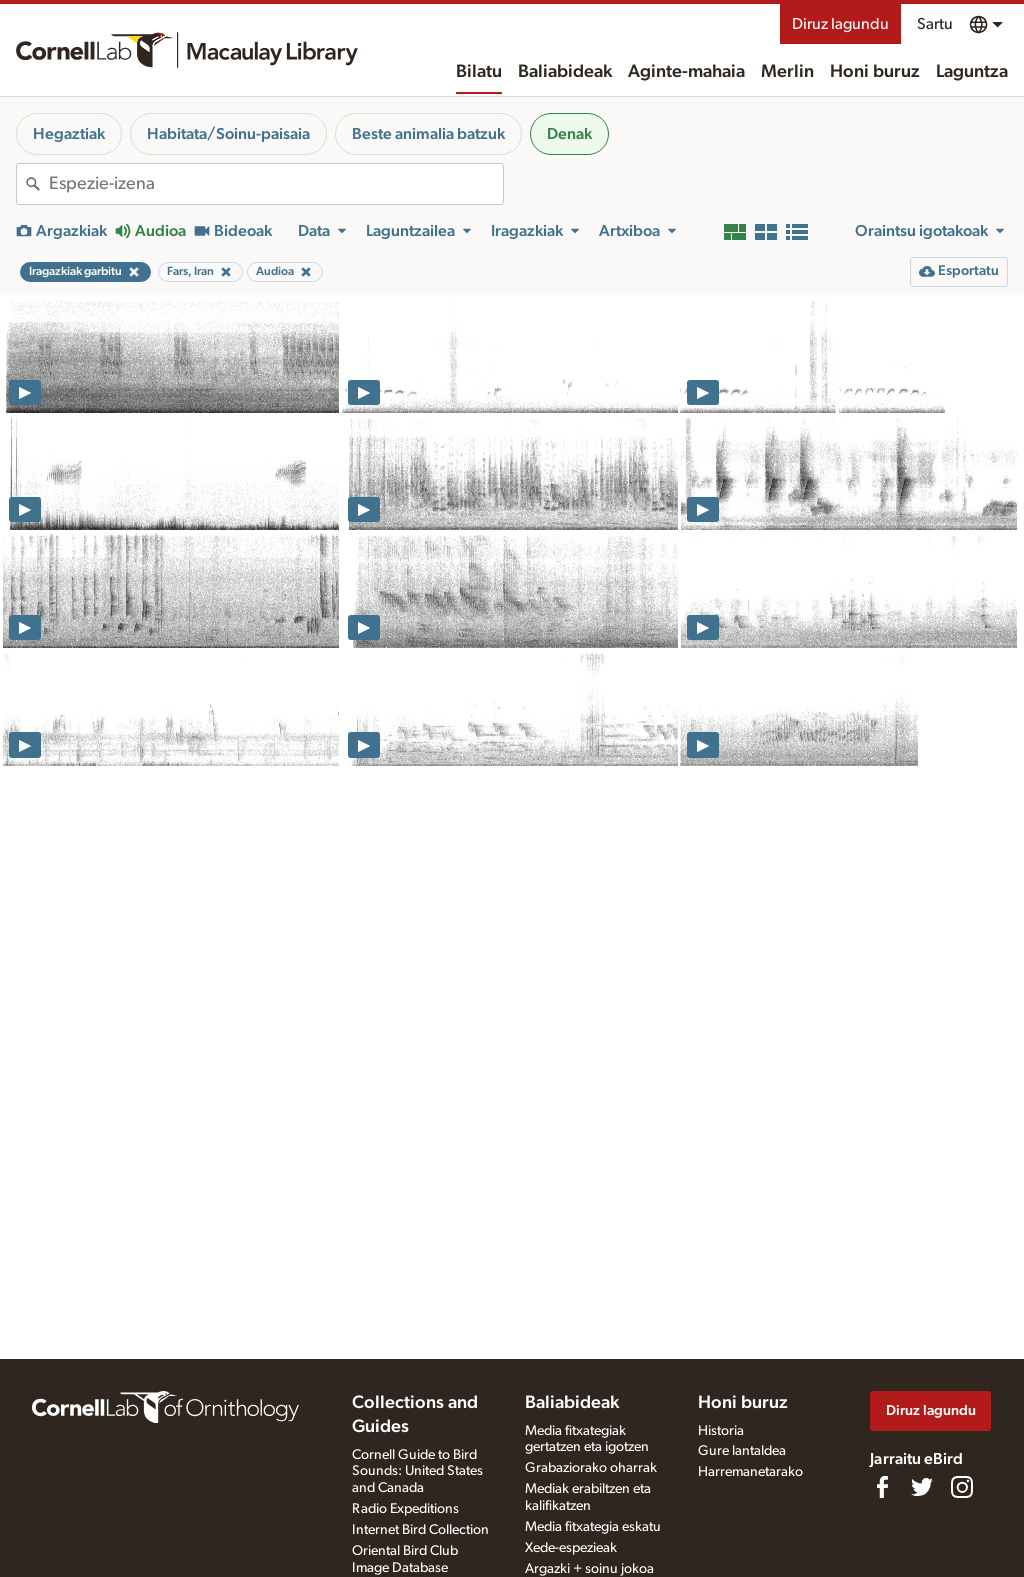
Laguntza (972, 72)
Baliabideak (565, 72)
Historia (721, 1431)
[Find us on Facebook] (882, 1487)
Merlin (787, 72)
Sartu (935, 24)
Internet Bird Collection (420, 1530)
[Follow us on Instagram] (962, 1487)
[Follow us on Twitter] (922, 1487)
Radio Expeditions (405, 1509)
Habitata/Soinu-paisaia (228, 134)
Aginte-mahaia (686, 72)
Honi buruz (875, 72)
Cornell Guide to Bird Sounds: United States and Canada (417, 1472)
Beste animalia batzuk (428, 134)
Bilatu (479, 72)
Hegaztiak (69, 134)
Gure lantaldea (742, 1451)
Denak (569, 134)
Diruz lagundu (840, 24)
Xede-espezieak (571, 1548)
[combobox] (276, 184)
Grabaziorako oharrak (591, 1468)
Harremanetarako (750, 1472)
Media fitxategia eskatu (593, 1527)
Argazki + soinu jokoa (589, 1569)
